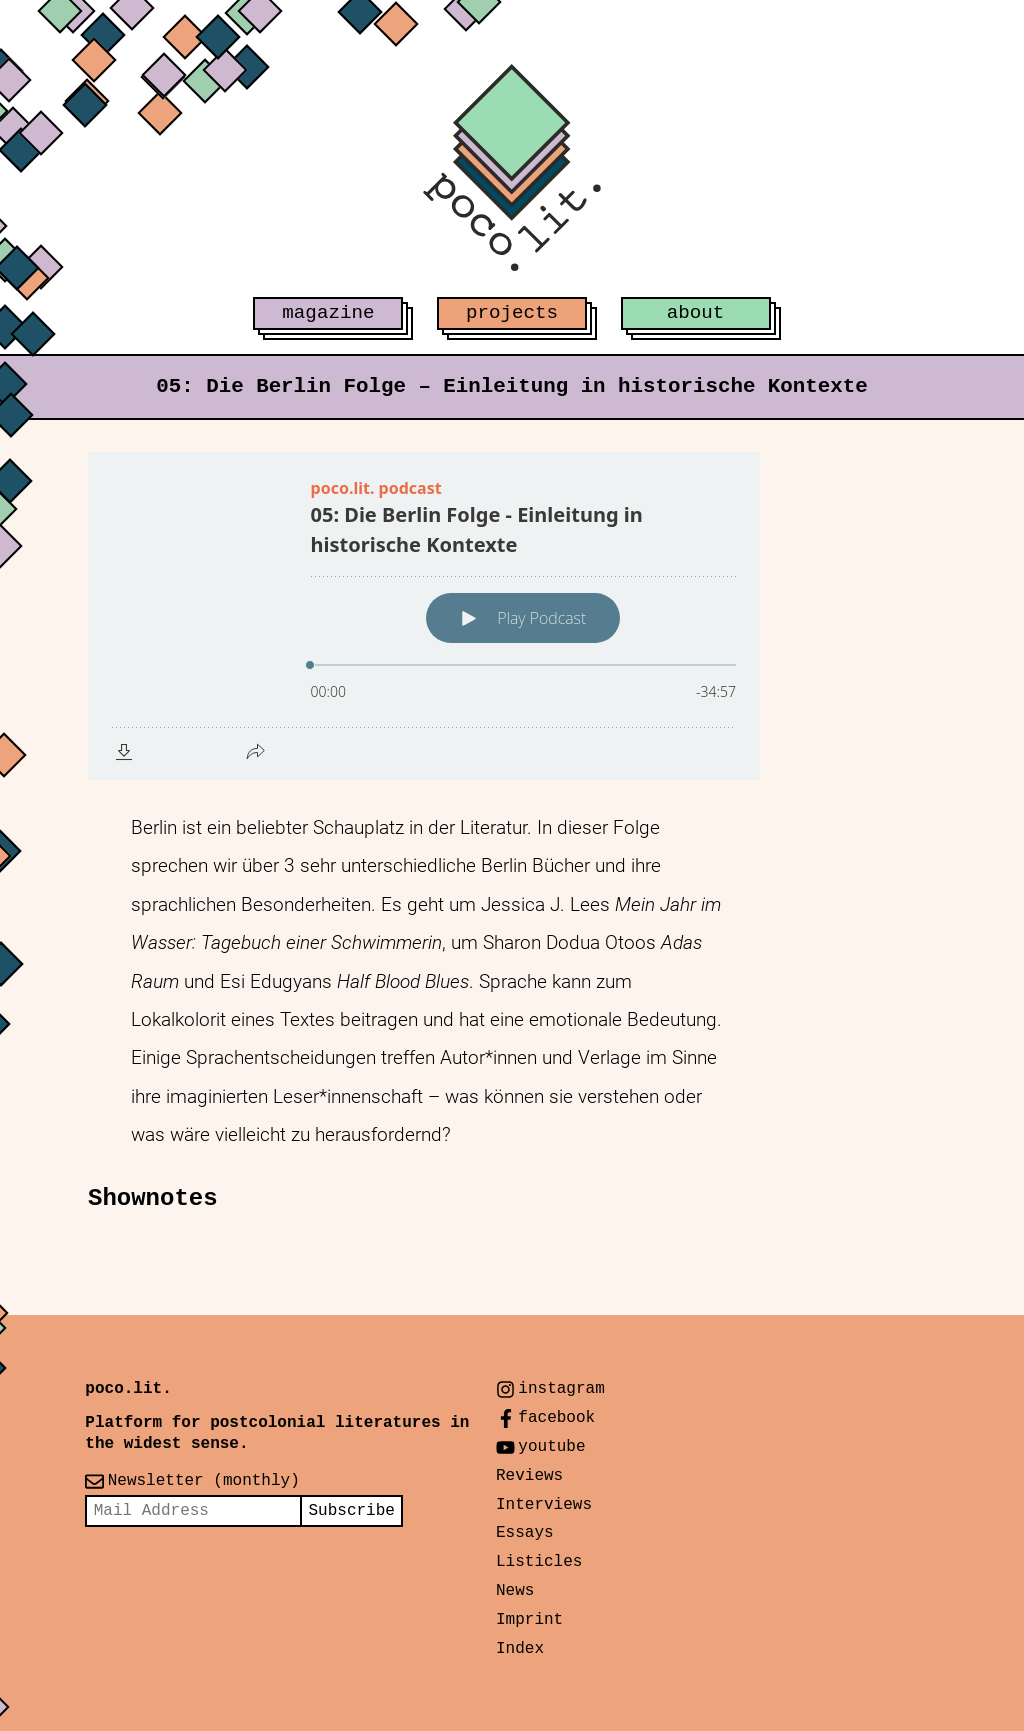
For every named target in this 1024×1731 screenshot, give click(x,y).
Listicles (539, 1562)
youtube (551, 1447)
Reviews (529, 1476)
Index (520, 1649)
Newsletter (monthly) (204, 1481)
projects (512, 313)
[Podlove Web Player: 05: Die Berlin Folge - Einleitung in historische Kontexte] (424, 616)
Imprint (529, 1620)
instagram (561, 1389)
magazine (328, 313)
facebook (556, 1418)
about (696, 313)
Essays (525, 1533)
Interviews (544, 1505)
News (515, 1591)
